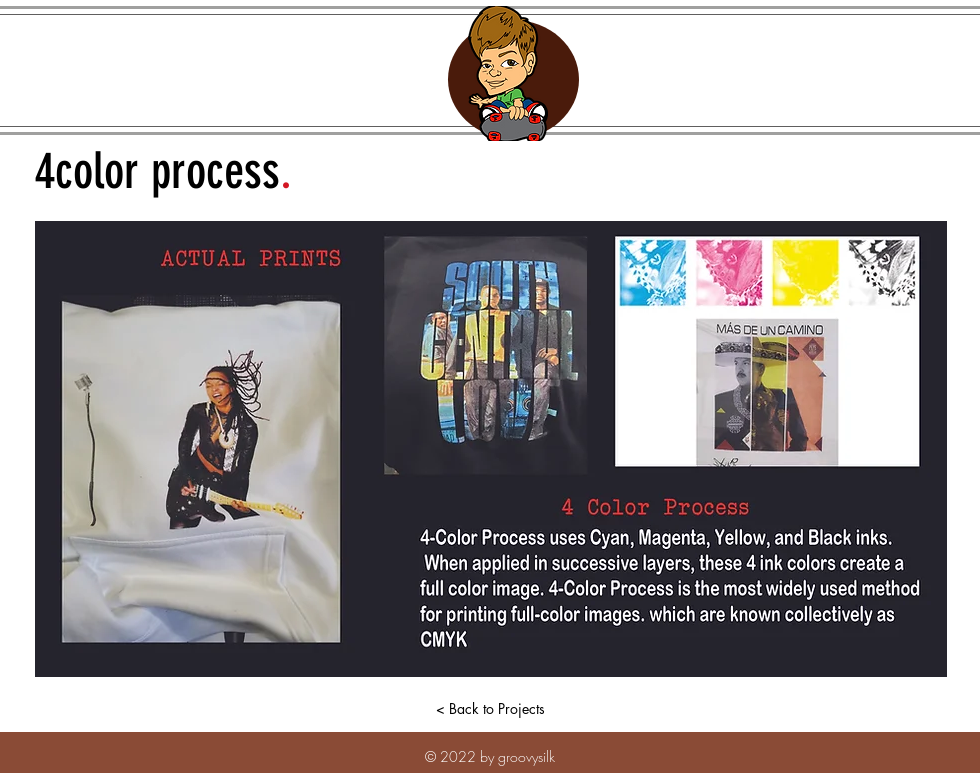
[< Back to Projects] (490, 709)
